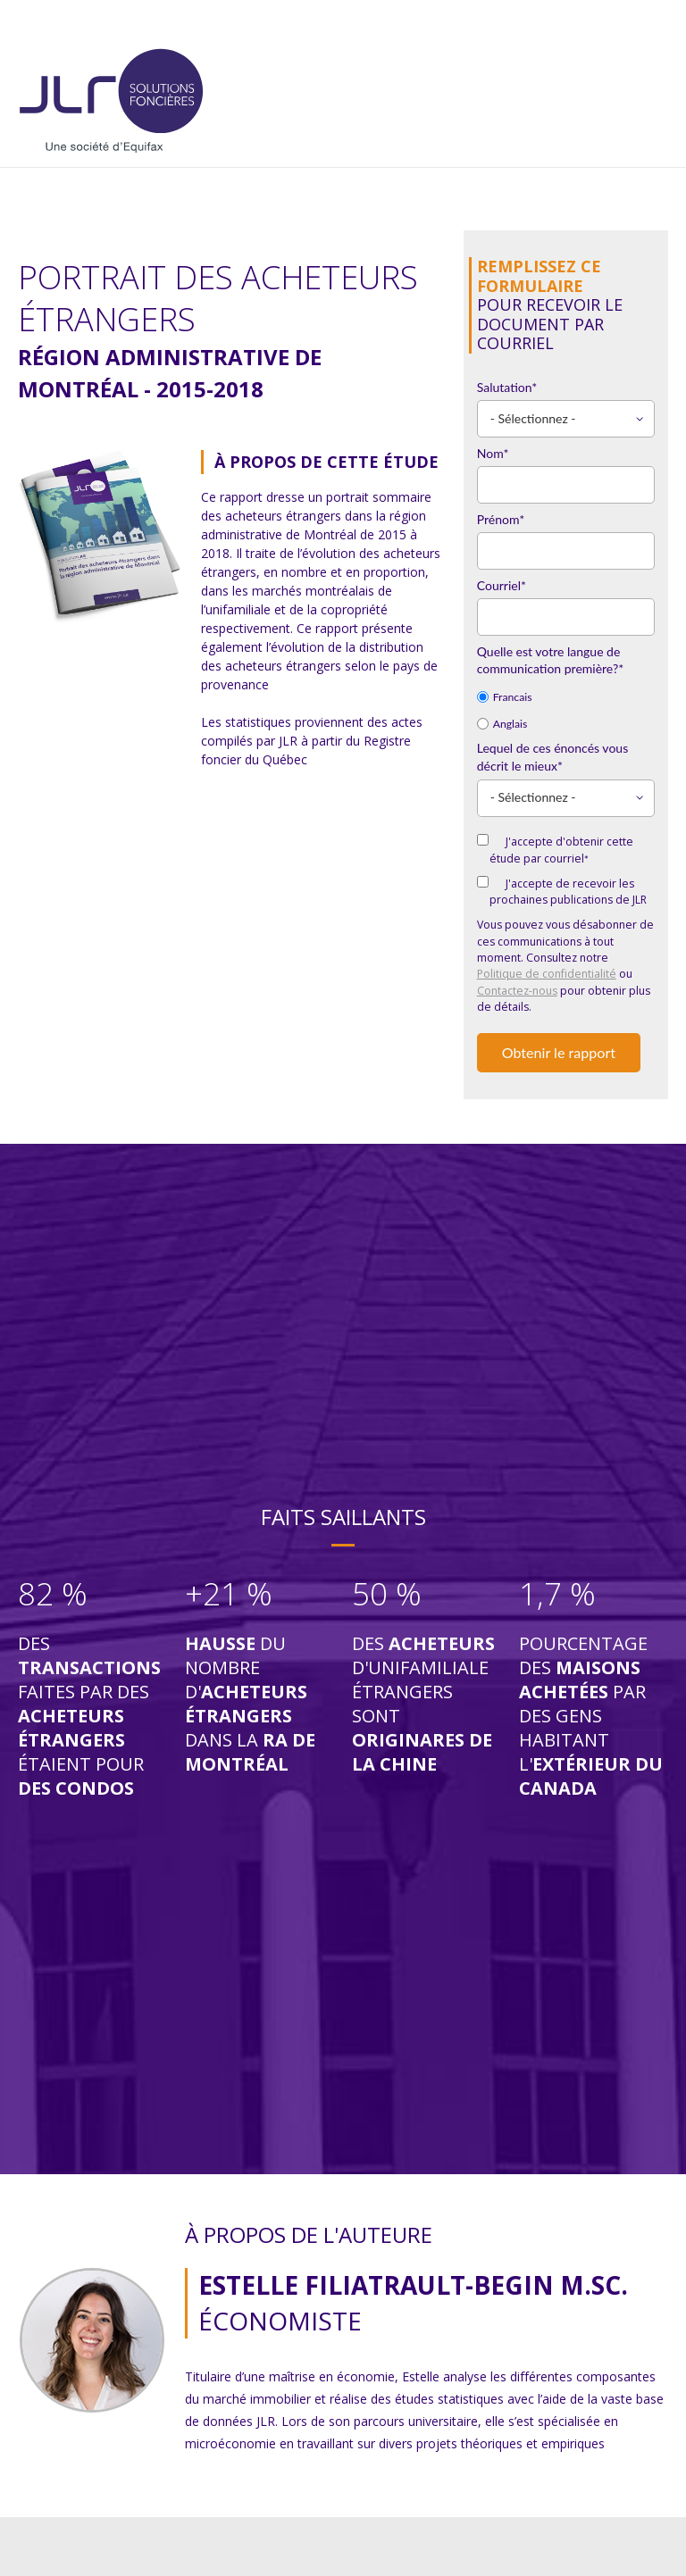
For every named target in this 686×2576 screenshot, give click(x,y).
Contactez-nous (517, 990)
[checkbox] (566, 709)
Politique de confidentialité (546, 973)
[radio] (566, 695)
